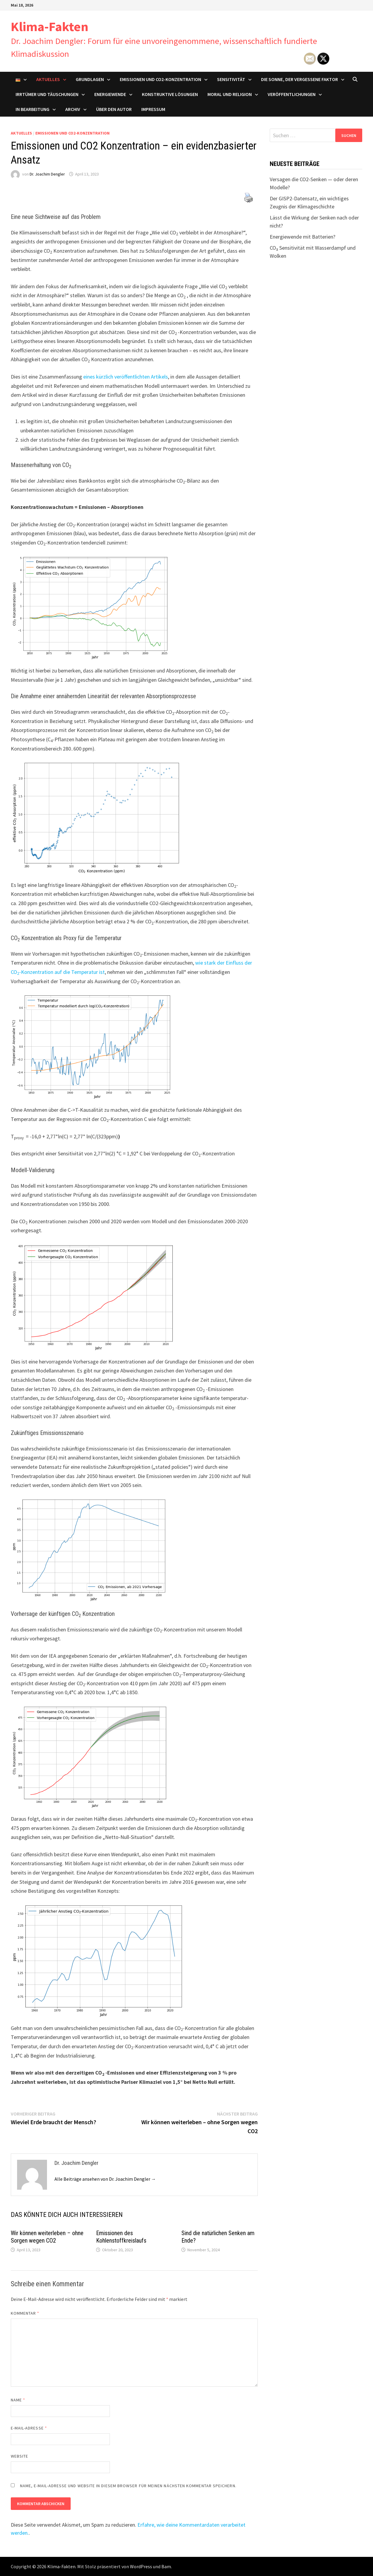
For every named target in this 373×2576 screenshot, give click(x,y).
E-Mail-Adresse (29, 2428)
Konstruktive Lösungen (170, 94)
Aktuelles (48, 79)
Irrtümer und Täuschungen (47, 94)
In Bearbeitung (32, 109)
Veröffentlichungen (292, 94)
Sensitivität (231, 79)
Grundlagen (90, 79)
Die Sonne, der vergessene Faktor (299, 79)
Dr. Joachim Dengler (47, 174)
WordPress (141, 2566)
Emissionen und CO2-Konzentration (160, 79)
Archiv (72, 109)
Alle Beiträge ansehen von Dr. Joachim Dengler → (105, 2179)
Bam (166, 2566)
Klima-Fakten (49, 26)
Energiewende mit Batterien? (302, 236)
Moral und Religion (229, 94)
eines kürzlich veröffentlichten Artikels (125, 376)
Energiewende (110, 94)
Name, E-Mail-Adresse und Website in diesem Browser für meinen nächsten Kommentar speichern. (128, 2485)
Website (19, 2456)
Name (18, 2400)
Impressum (153, 109)
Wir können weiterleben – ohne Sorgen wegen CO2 (47, 2236)
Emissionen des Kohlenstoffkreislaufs (121, 2236)
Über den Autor (114, 109)
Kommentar (25, 2313)
